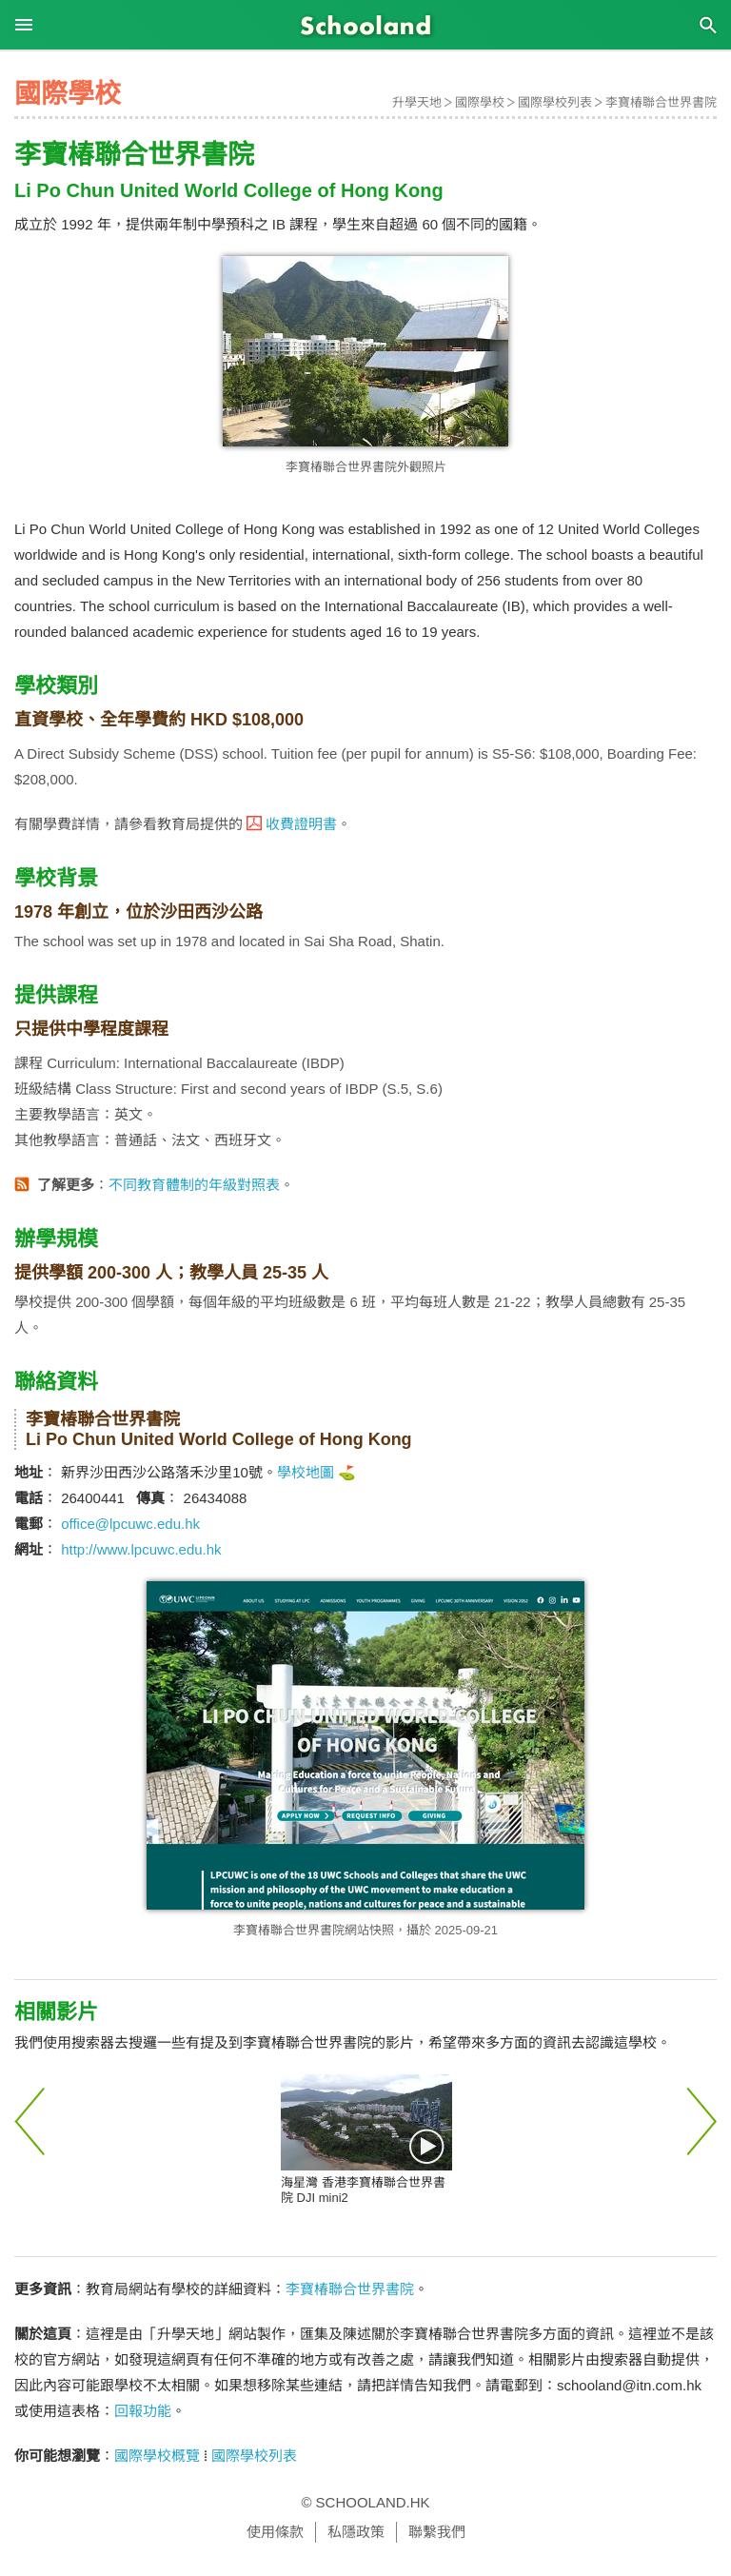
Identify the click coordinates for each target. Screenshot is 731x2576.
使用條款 (275, 2532)
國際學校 (479, 102)
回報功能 (142, 2411)
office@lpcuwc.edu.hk (130, 1524)
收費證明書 (301, 824)
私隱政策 (356, 2532)
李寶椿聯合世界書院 (661, 102)
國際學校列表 (555, 102)
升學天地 (417, 102)
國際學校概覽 (157, 2455)
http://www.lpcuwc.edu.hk (141, 1549)
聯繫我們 (436, 2532)
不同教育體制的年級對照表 (194, 1185)
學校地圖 (305, 1472)
